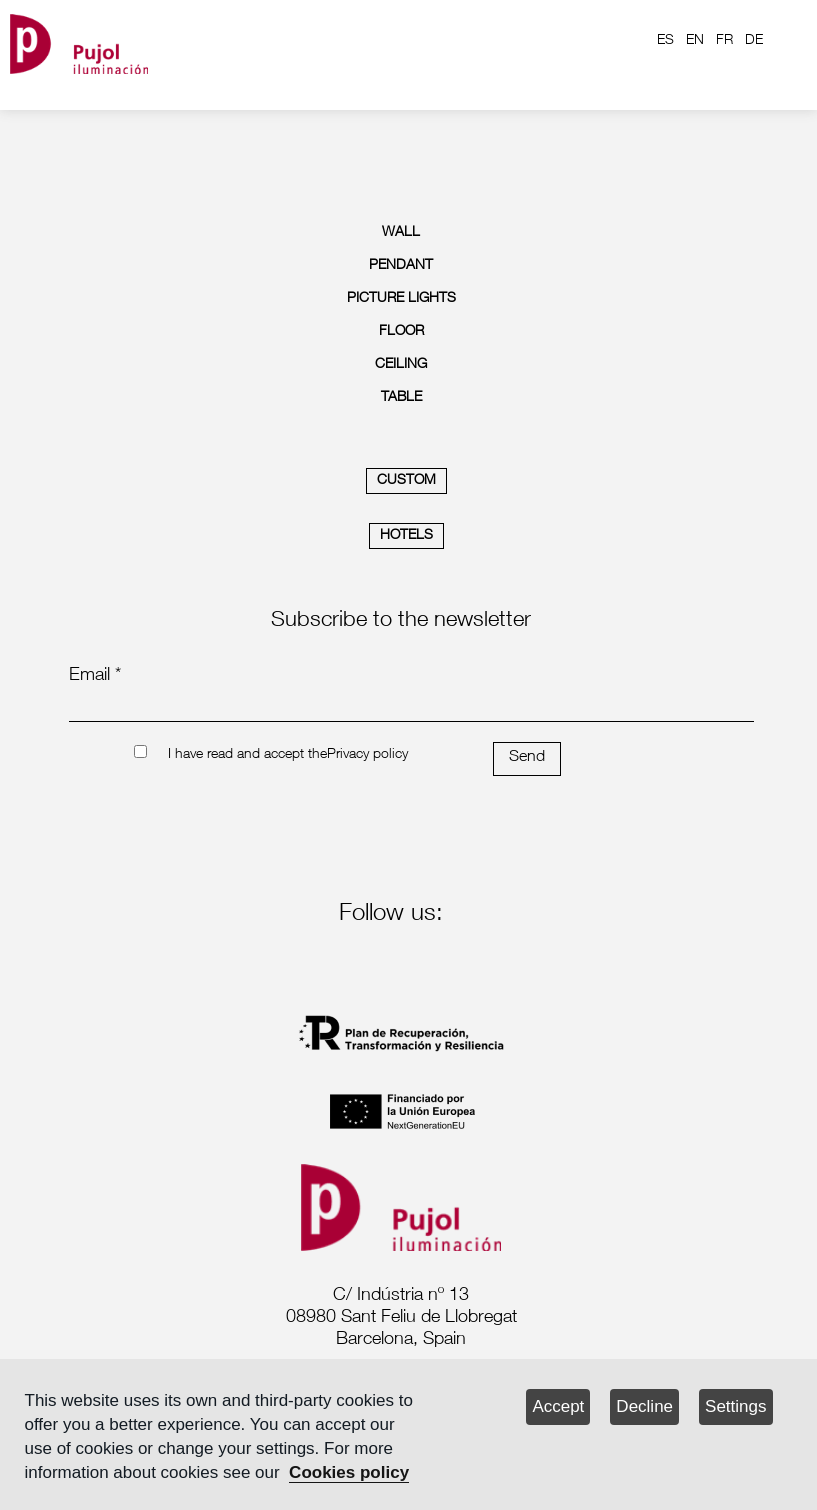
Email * (95, 676)
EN (695, 41)
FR (724, 41)
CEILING (401, 365)
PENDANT (401, 266)
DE (754, 41)
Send (527, 758)
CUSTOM (406, 481)
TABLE (401, 398)
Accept (558, 1406)
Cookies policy (349, 1472)
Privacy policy (367, 755)
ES (665, 41)
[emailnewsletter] (411, 708)
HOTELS (406, 536)
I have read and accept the (247, 755)
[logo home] (79, 40)
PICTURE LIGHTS (401, 299)
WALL (401, 233)
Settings (735, 1406)
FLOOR (401, 332)
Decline (644, 1406)
